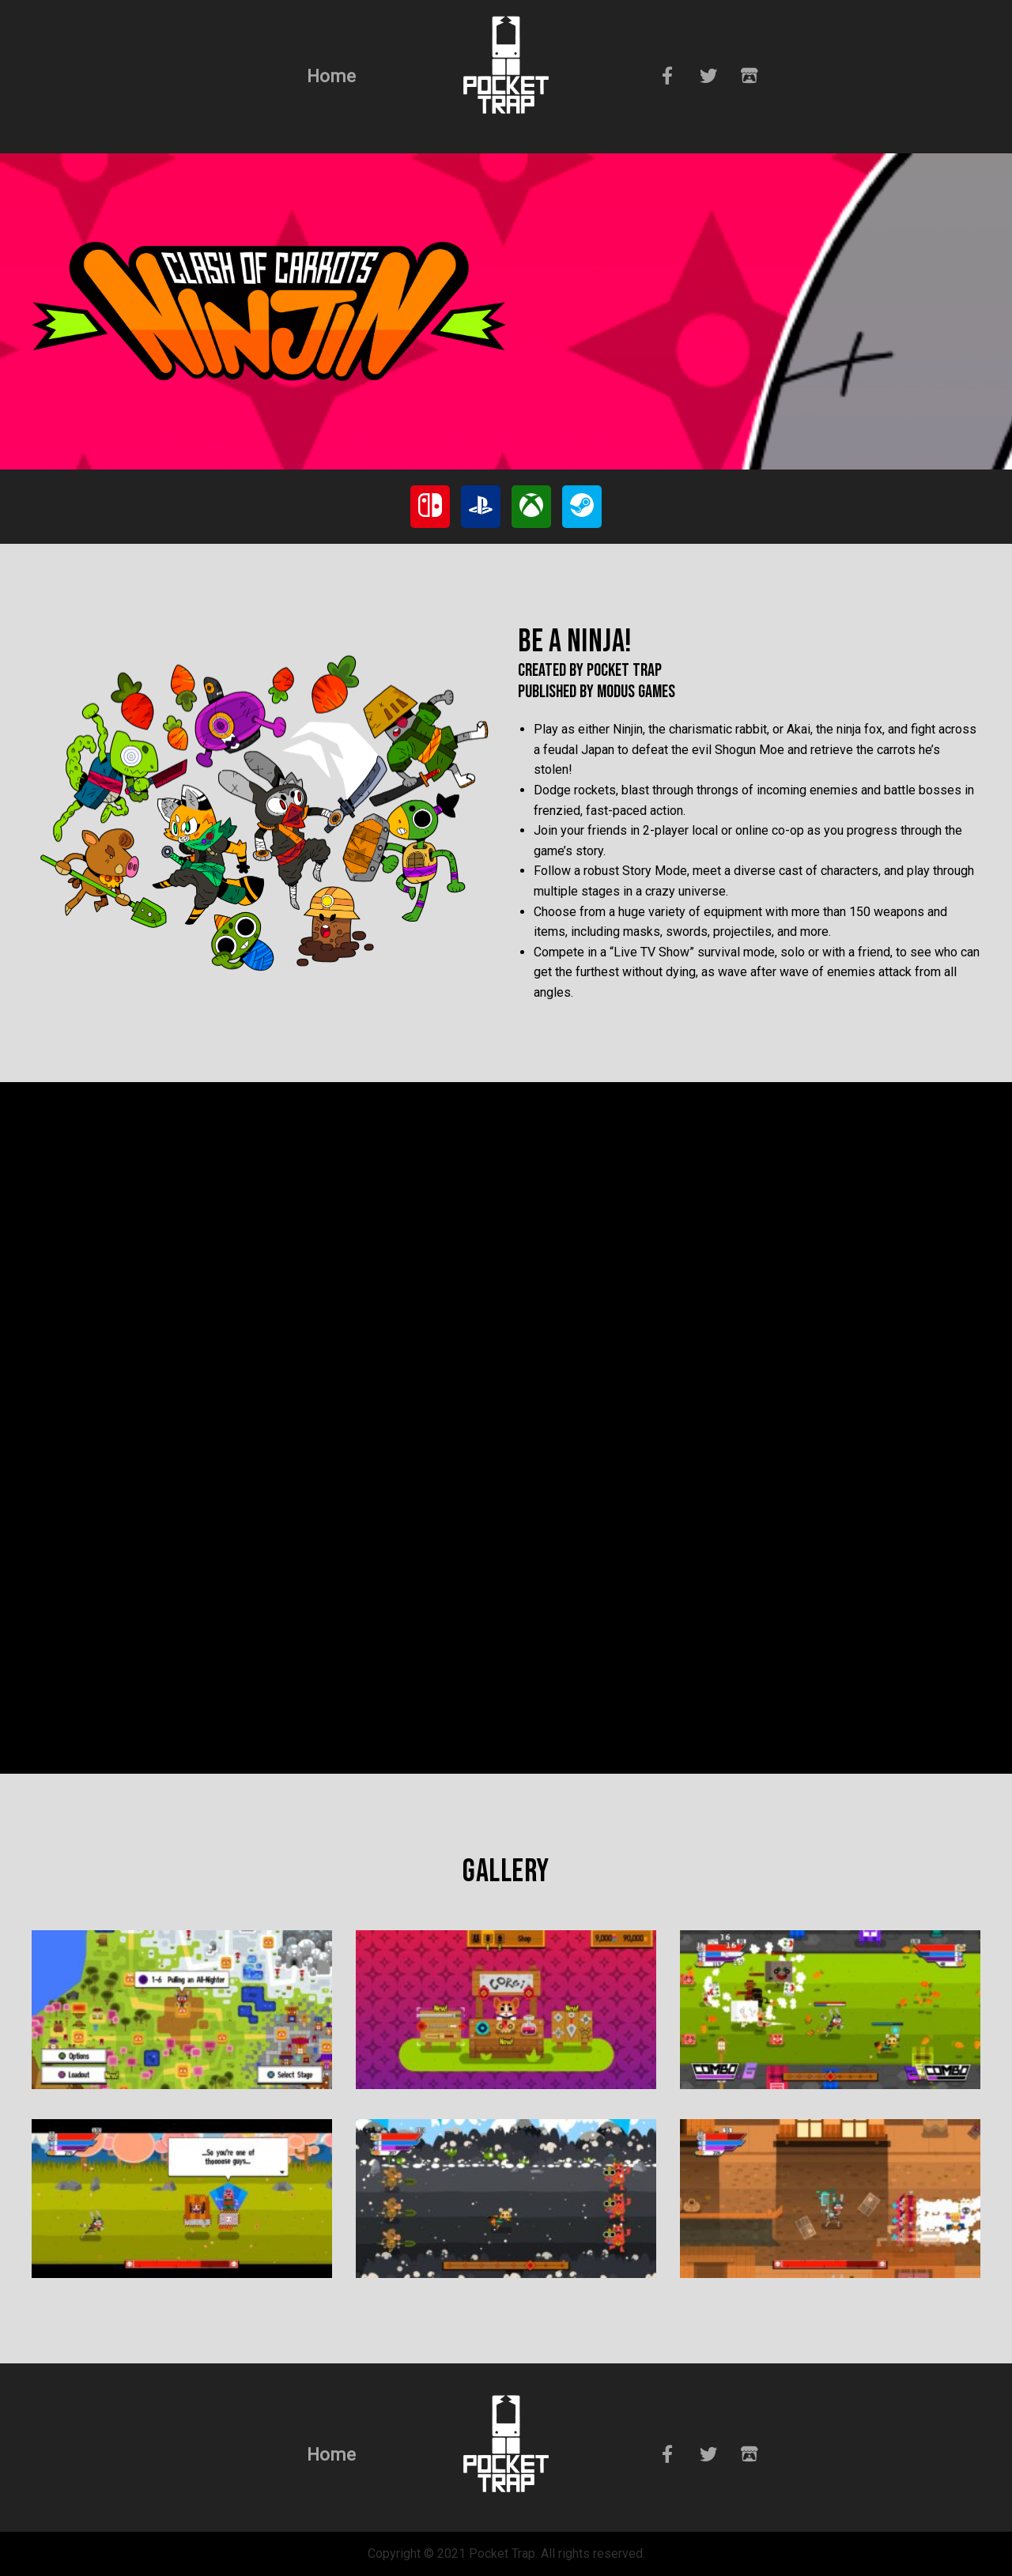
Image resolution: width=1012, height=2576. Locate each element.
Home (331, 76)
